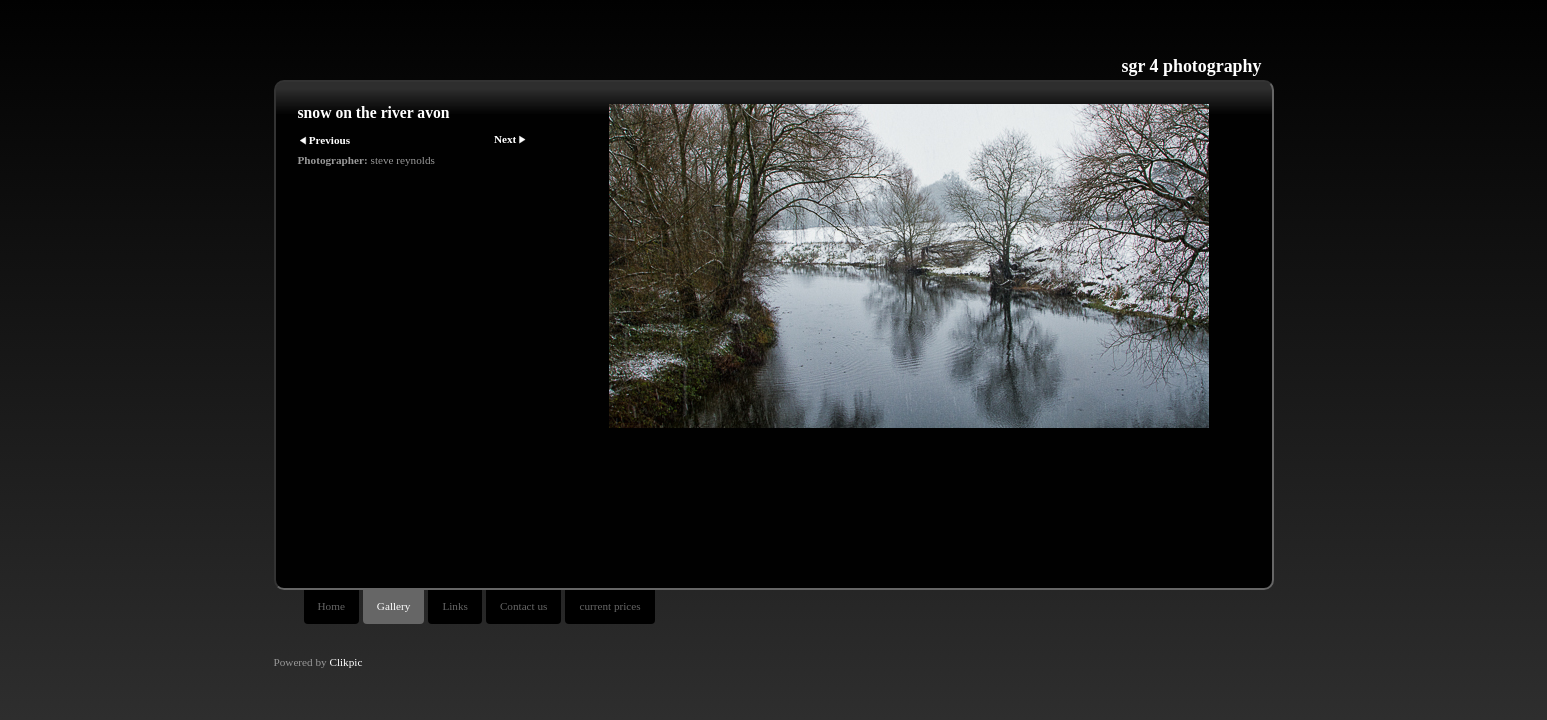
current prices (609, 606)
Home (331, 606)
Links (454, 606)
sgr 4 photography (1192, 66)
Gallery (394, 606)
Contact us (524, 606)
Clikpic (345, 662)
